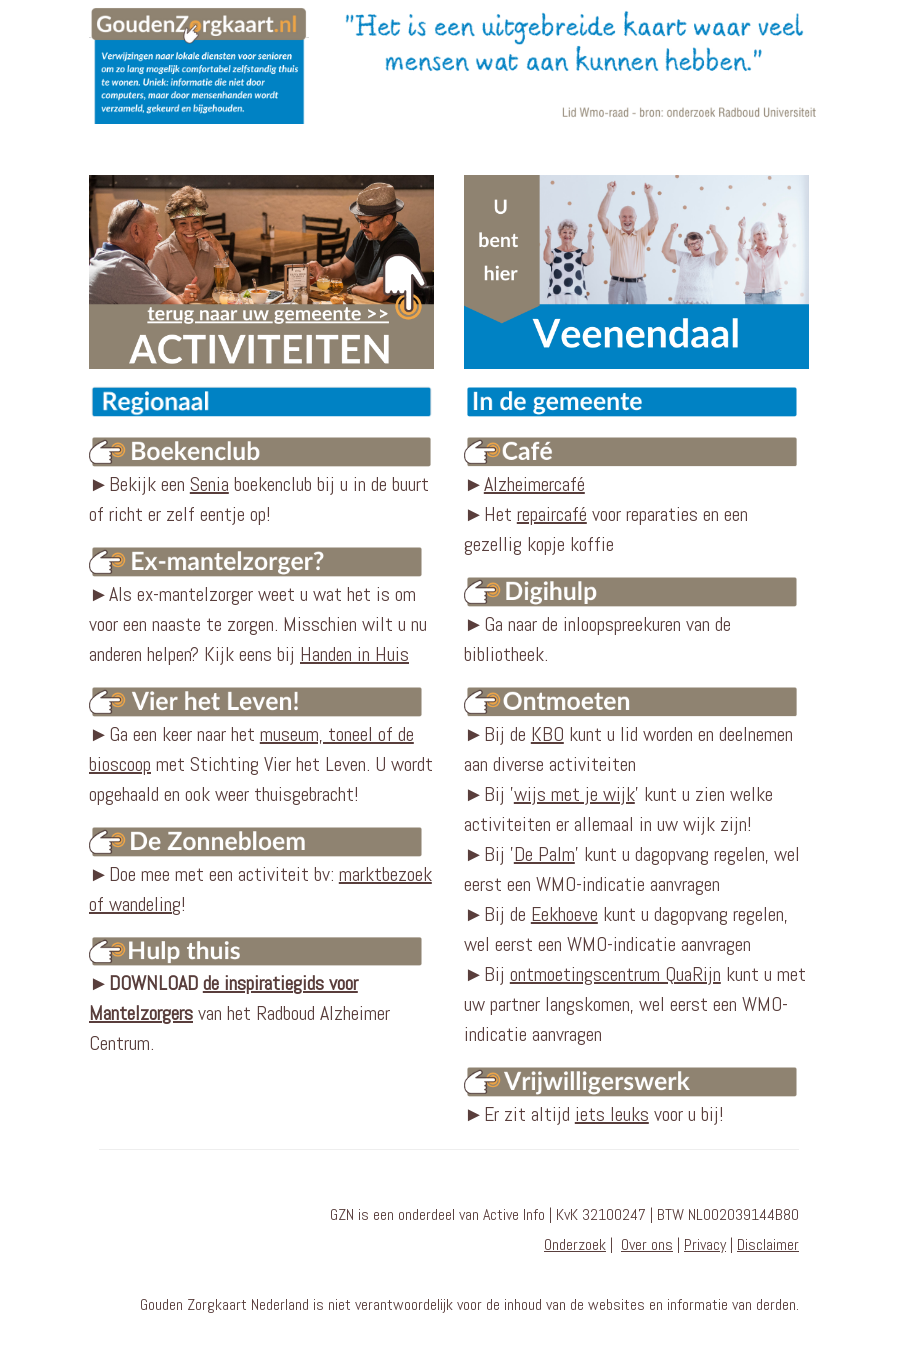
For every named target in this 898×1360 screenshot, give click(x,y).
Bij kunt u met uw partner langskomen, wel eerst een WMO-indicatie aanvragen (635, 1004)
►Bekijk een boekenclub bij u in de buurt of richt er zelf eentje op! (261, 482)
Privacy (705, 1244)
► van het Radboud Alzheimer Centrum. (239, 1013)
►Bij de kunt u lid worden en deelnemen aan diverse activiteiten (636, 731)
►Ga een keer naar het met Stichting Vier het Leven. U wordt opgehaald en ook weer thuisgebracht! (261, 746)
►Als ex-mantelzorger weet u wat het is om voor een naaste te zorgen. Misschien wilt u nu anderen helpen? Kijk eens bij (261, 607)
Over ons (647, 1244)
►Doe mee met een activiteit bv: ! (261, 871)
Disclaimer (768, 1244)
